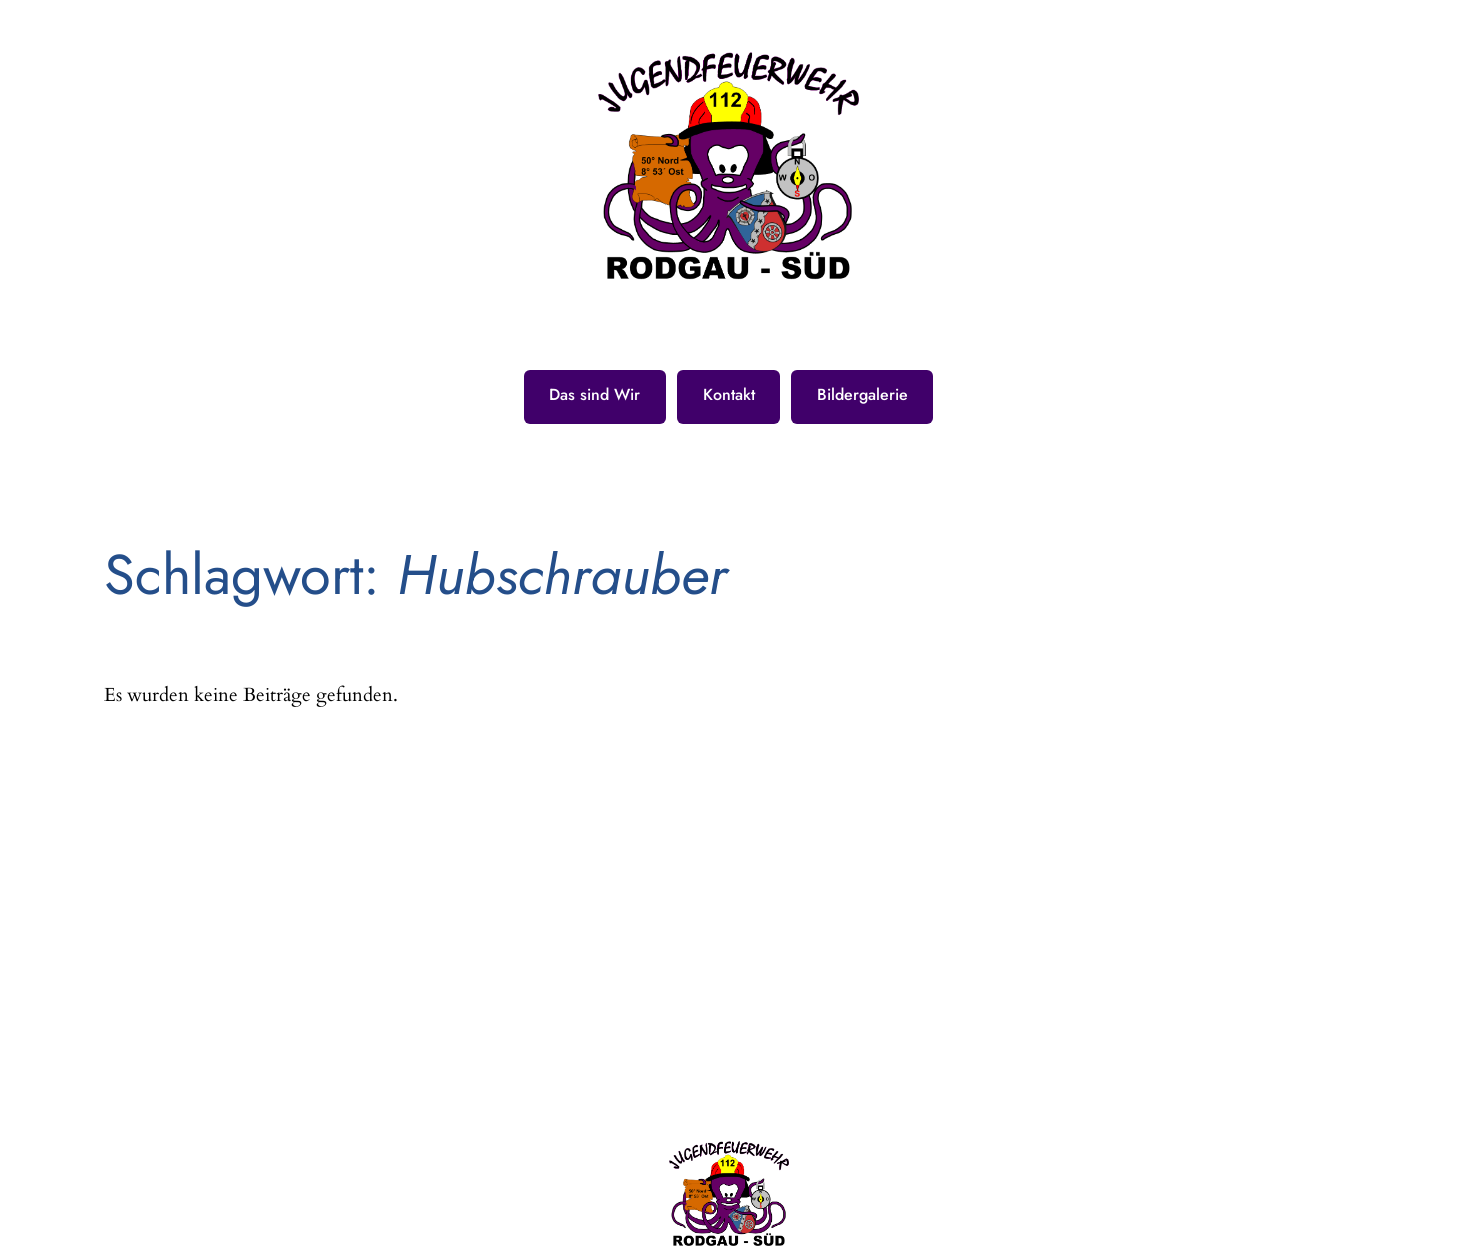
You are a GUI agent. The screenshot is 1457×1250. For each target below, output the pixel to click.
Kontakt (729, 394)
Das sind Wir (594, 394)
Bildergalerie (862, 394)
